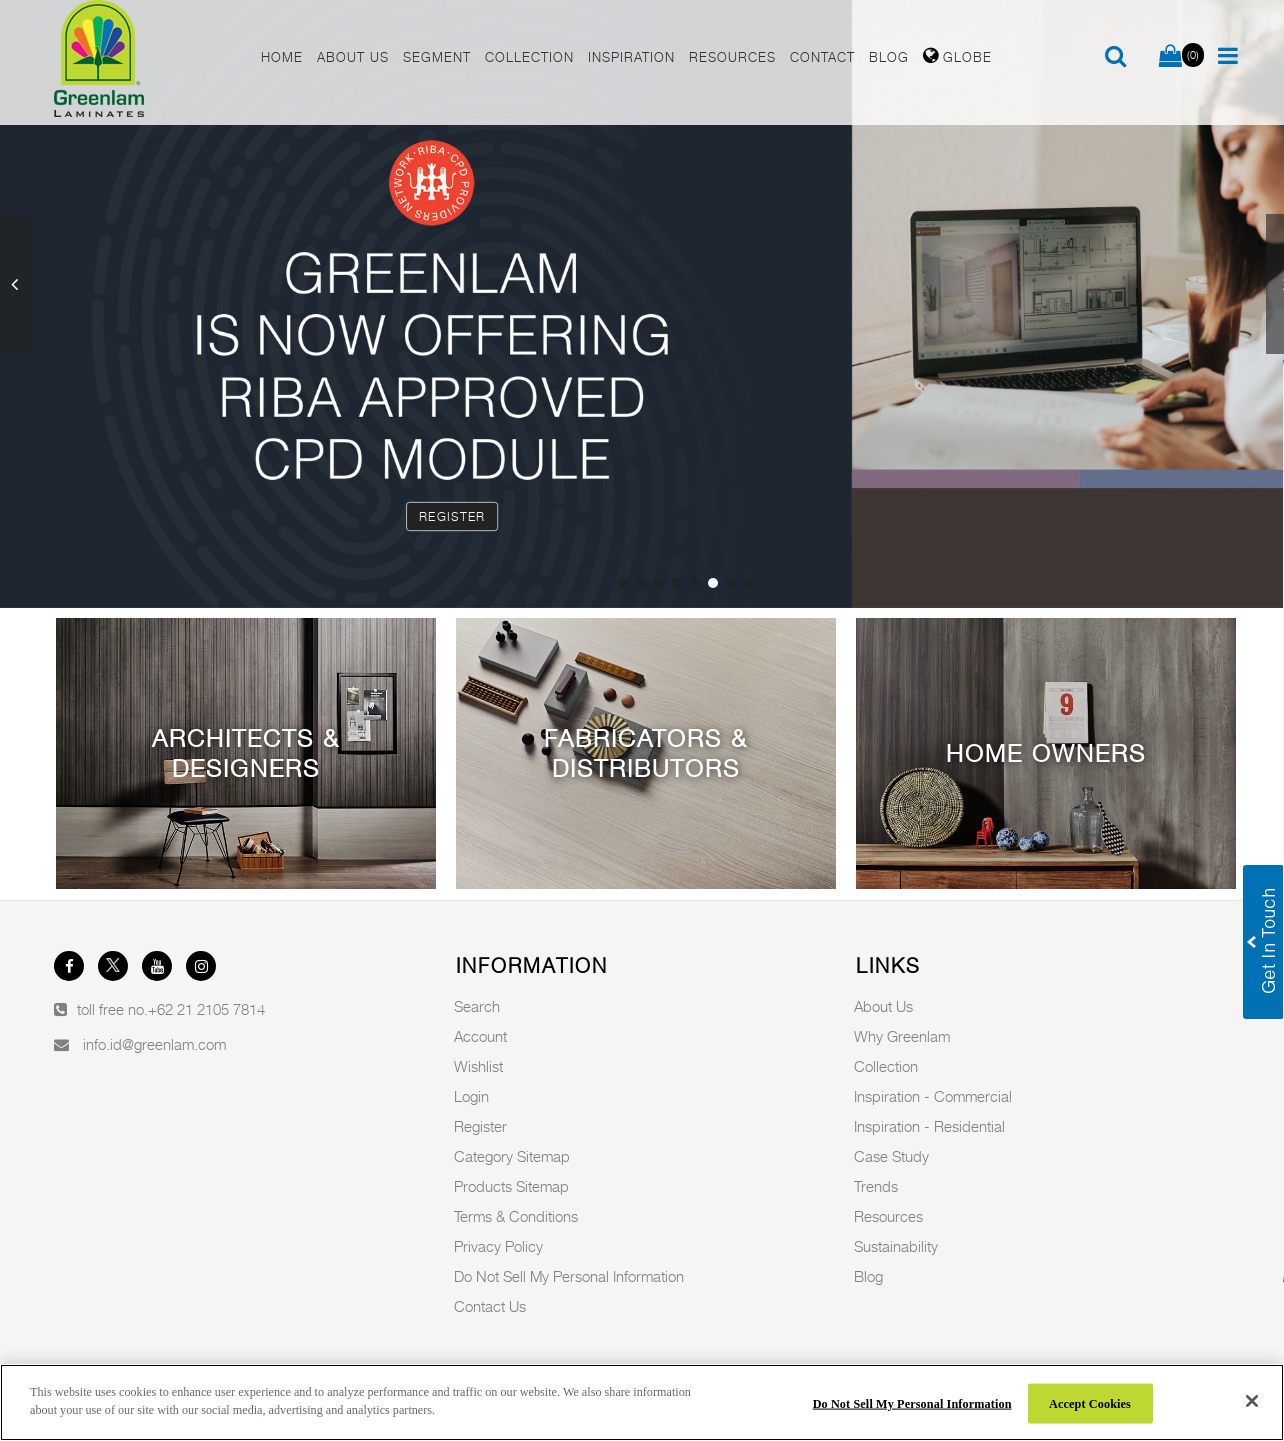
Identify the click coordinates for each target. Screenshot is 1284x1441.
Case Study (891, 1156)
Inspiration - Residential (929, 1126)
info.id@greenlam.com (154, 1044)
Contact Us (490, 1306)
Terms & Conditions (516, 1216)
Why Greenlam (902, 1036)
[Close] (1252, 1401)
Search (477, 1006)
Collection (886, 1066)
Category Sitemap (512, 1156)
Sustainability (896, 1246)
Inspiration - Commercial (933, 1096)
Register (452, 516)
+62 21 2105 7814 (206, 1009)
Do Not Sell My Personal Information (569, 1276)
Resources (888, 1216)
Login (471, 1096)
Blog (868, 1276)
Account (480, 1036)
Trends (876, 1186)
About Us (883, 1006)
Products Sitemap (511, 1186)
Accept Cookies (1090, 1403)
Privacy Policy (498, 1246)
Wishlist (478, 1066)
